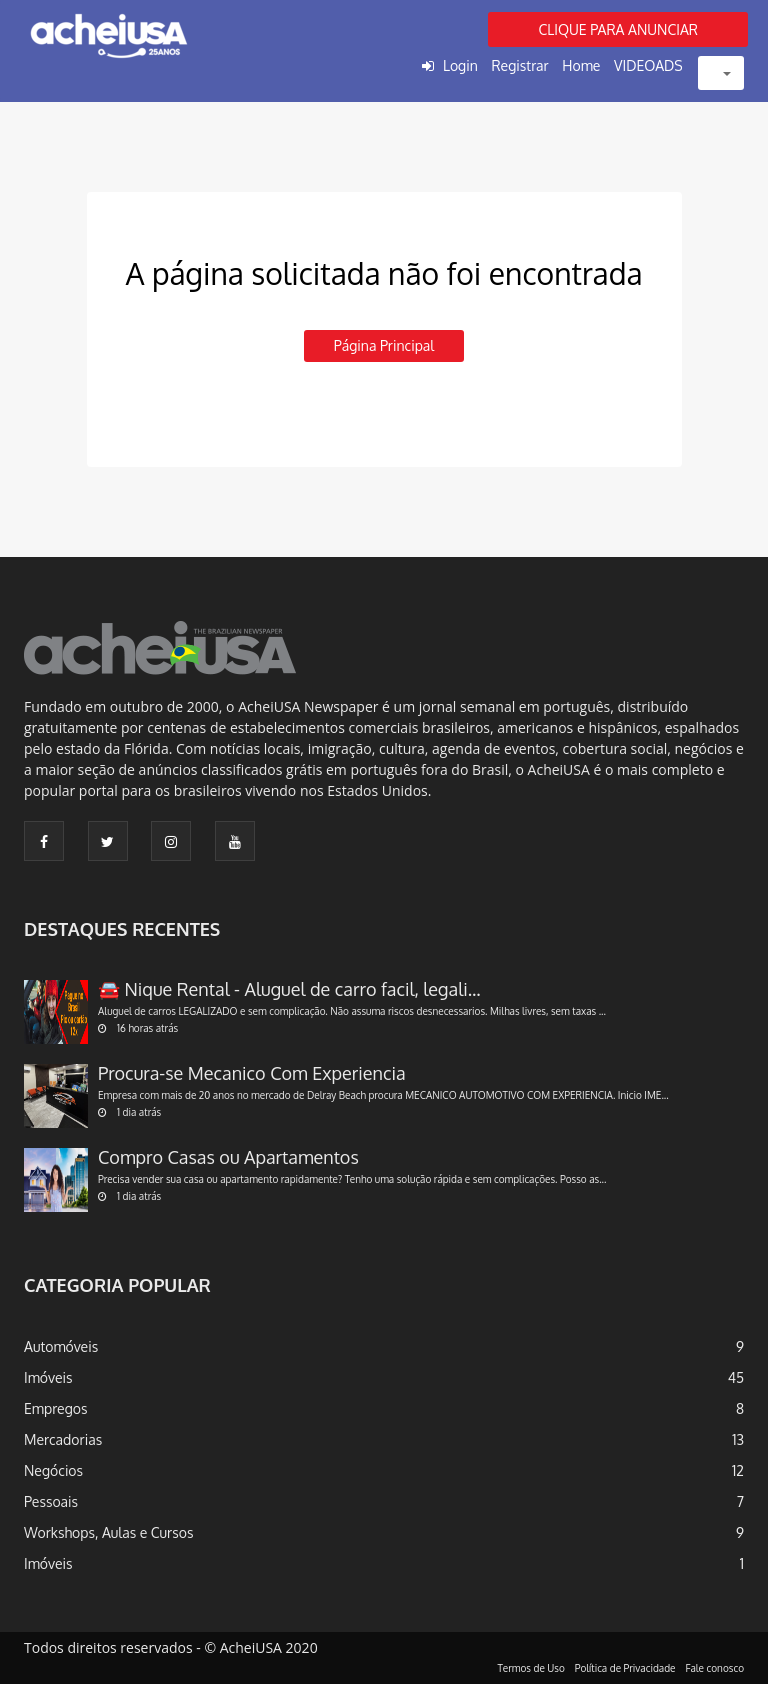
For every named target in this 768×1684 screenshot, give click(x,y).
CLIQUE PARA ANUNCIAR (618, 29)
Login (460, 65)
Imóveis (48, 1377)
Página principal (384, 345)
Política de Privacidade (625, 1668)
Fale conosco (715, 1668)
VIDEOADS (648, 65)
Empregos (56, 1408)
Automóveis (61, 1346)
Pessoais (51, 1501)
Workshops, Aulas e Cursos (108, 1532)
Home (581, 65)
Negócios (53, 1470)
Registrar (519, 65)
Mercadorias (63, 1439)
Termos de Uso (531, 1668)
